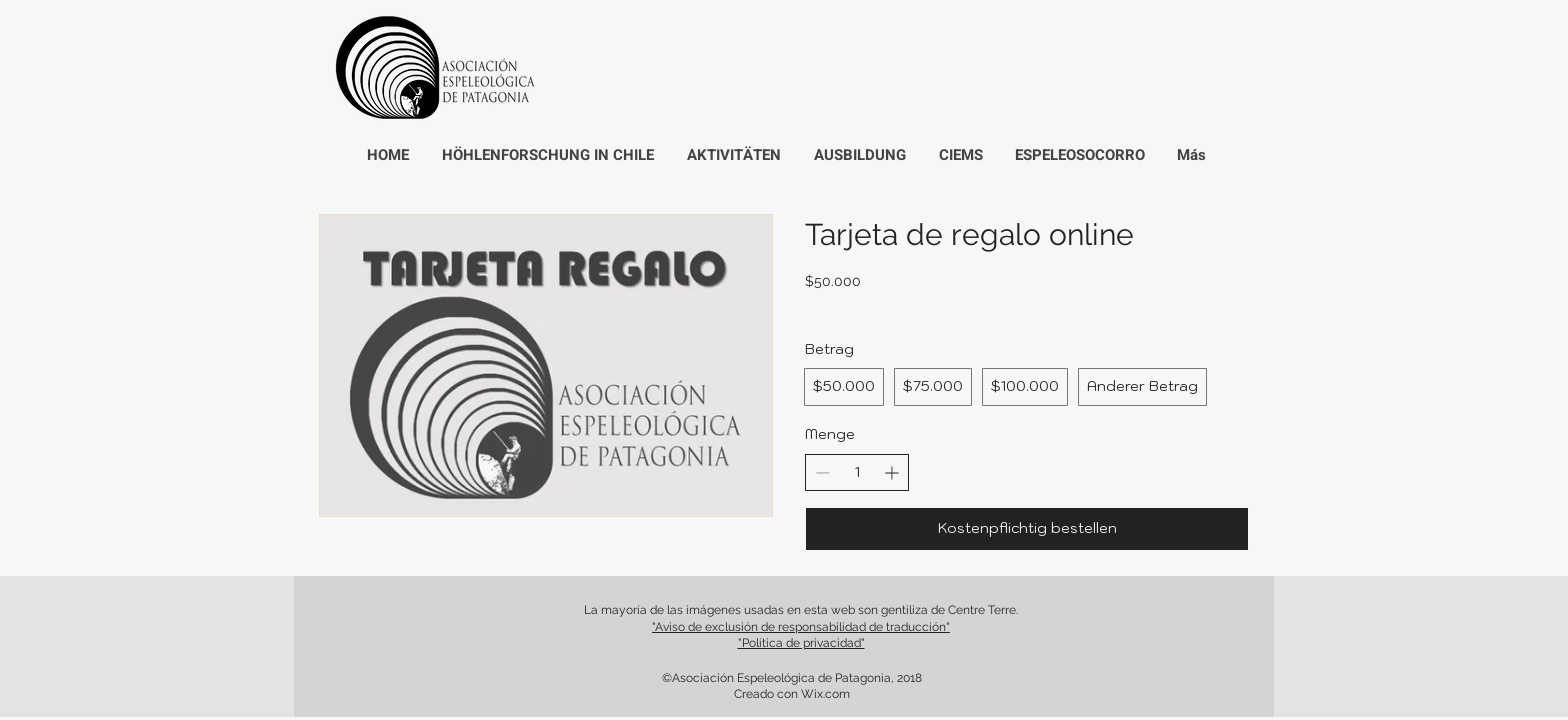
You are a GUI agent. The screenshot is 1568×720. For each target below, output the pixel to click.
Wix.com (825, 694)
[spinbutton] (857, 473)
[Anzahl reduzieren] (822, 472)
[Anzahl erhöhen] (891, 472)
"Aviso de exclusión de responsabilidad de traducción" (801, 627)
